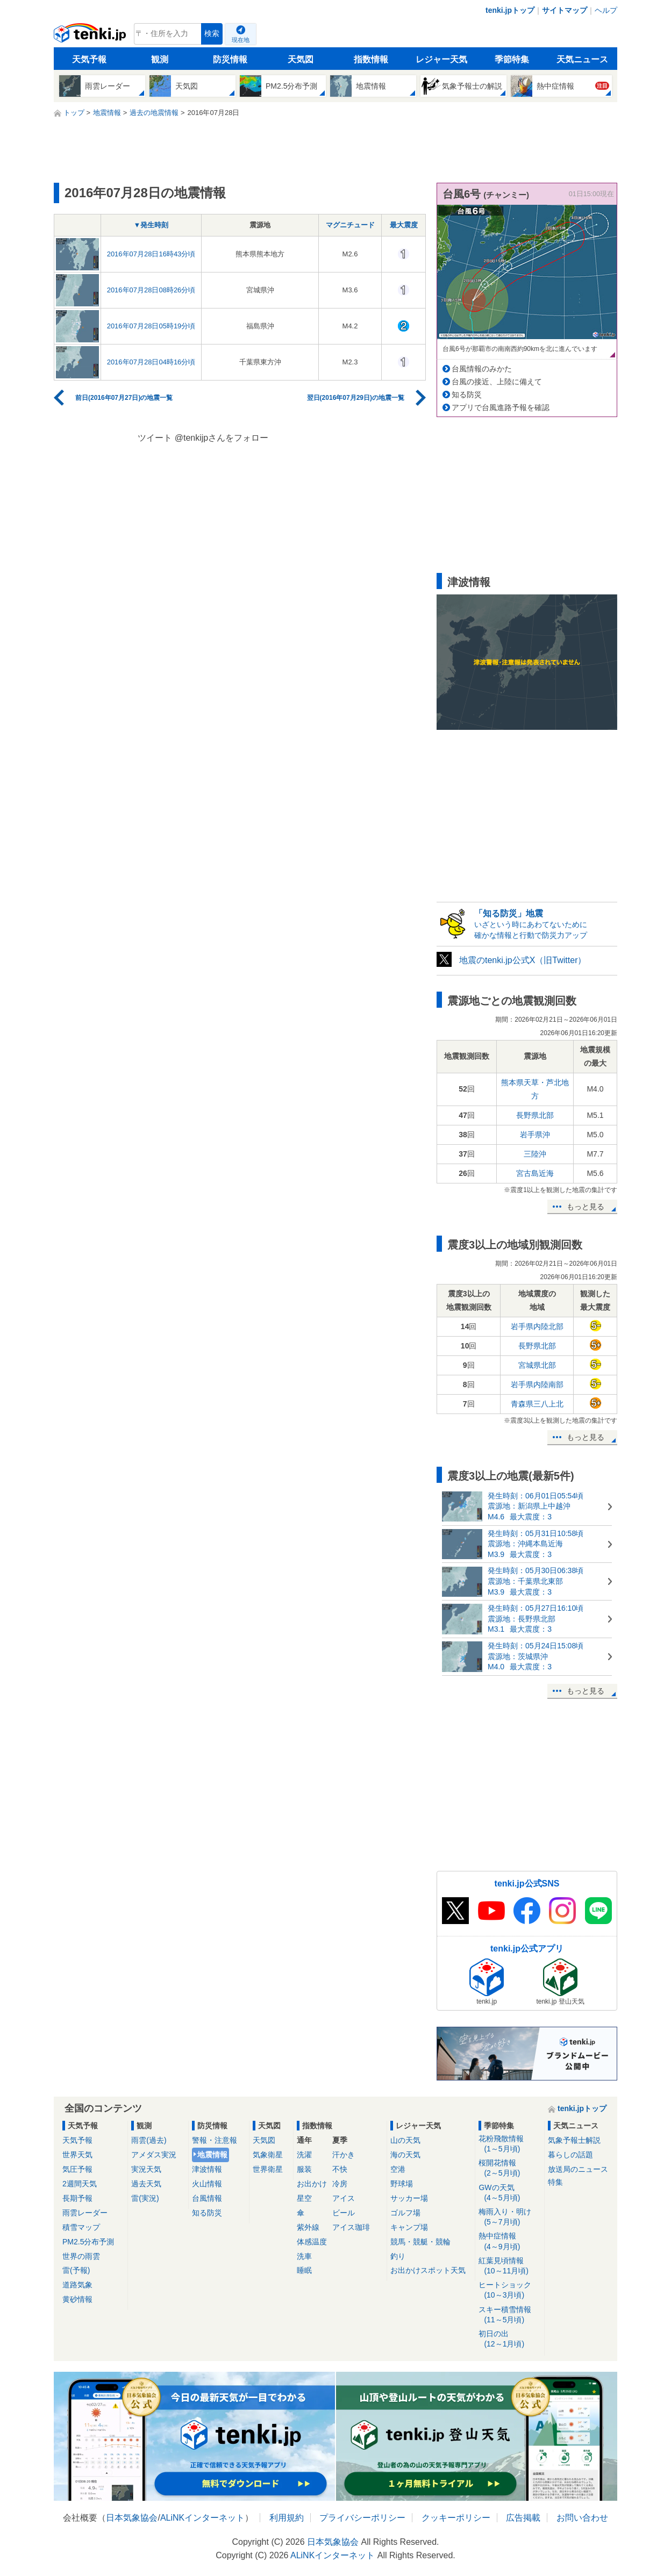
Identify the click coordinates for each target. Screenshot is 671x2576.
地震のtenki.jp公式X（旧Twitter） (522, 960)
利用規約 (286, 2517)
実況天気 (146, 2169)
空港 (397, 2169)
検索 (211, 34)
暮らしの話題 (570, 2154)
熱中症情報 (509, 2241)
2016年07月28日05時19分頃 (151, 326)
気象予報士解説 (574, 2140)
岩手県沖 (535, 1134)
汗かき (343, 2154)
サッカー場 (409, 2198)
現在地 (240, 40)
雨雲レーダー (85, 2212)
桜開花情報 (509, 2168)
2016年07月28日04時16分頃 (151, 362)
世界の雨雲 (81, 2256)
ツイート (155, 437)
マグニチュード (350, 225)
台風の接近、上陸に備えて (497, 381)
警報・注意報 (214, 2140)
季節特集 (512, 59)
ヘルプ (606, 10)
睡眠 (304, 2270)
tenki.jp (91, 36)
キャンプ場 (409, 2227)
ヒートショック (509, 2290)
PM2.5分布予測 (88, 2241)
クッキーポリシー (456, 2517)
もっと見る (585, 1206)
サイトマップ (564, 10)
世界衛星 (268, 2169)
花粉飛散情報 (509, 2144)
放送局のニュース (578, 2169)
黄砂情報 (77, 2299)
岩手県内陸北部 (537, 1326)
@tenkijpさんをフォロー (222, 437)
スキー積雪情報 (509, 2315)
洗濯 (304, 2154)
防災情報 (230, 59)
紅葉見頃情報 (509, 2266)
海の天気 (405, 2154)
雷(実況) (145, 2198)
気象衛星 (268, 2154)
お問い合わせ (582, 2517)
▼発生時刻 (151, 225)
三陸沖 (535, 1154)
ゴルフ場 (405, 2212)
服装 (304, 2169)
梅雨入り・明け (509, 2217)
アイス (343, 2198)
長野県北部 (535, 1115)
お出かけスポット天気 (428, 2270)
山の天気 (405, 2140)
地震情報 (212, 2154)
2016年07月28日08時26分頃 (151, 290)
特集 (555, 2182)
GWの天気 (509, 2193)
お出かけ (312, 2183)
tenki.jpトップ (510, 10)
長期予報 (77, 2198)
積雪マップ (81, 2227)
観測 (159, 59)
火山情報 (207, 2183)
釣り (397, 2256)
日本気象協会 (132, 2517)
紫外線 (308, 2227)
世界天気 (77, 2154)
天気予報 (89, 59)
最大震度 (404, 225)
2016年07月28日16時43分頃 (151, 254)
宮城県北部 (537, 1365)
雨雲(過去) (148, 2140)
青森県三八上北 (537, 1404)
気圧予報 (77, 2169)
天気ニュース (582, 59)
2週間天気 (79, 2183)
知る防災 (467, 394)
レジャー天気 (441, 59)
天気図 (300, 59)
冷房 (339, 2183)
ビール (343, 2212)
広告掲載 (523, 2517)
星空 (304, 2198)
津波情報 (207, 2169)
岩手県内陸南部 (537, 1384)
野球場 (401, 2183)
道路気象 (77, 2284)
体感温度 (312, 2241)
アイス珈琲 (351, 2227)
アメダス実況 (153, 2154)
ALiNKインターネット (202, 2517)
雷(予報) (76, 2270)
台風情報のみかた (482, 368)
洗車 (304, 2256)
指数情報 (371, 59)
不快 (339, 2169)
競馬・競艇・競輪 (420, 2241)
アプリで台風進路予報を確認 (500, 407)
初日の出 (509, 2339)
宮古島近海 (535, 1173)
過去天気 (146, 2183)
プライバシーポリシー (362, 2517)
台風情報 (207, 2198)
